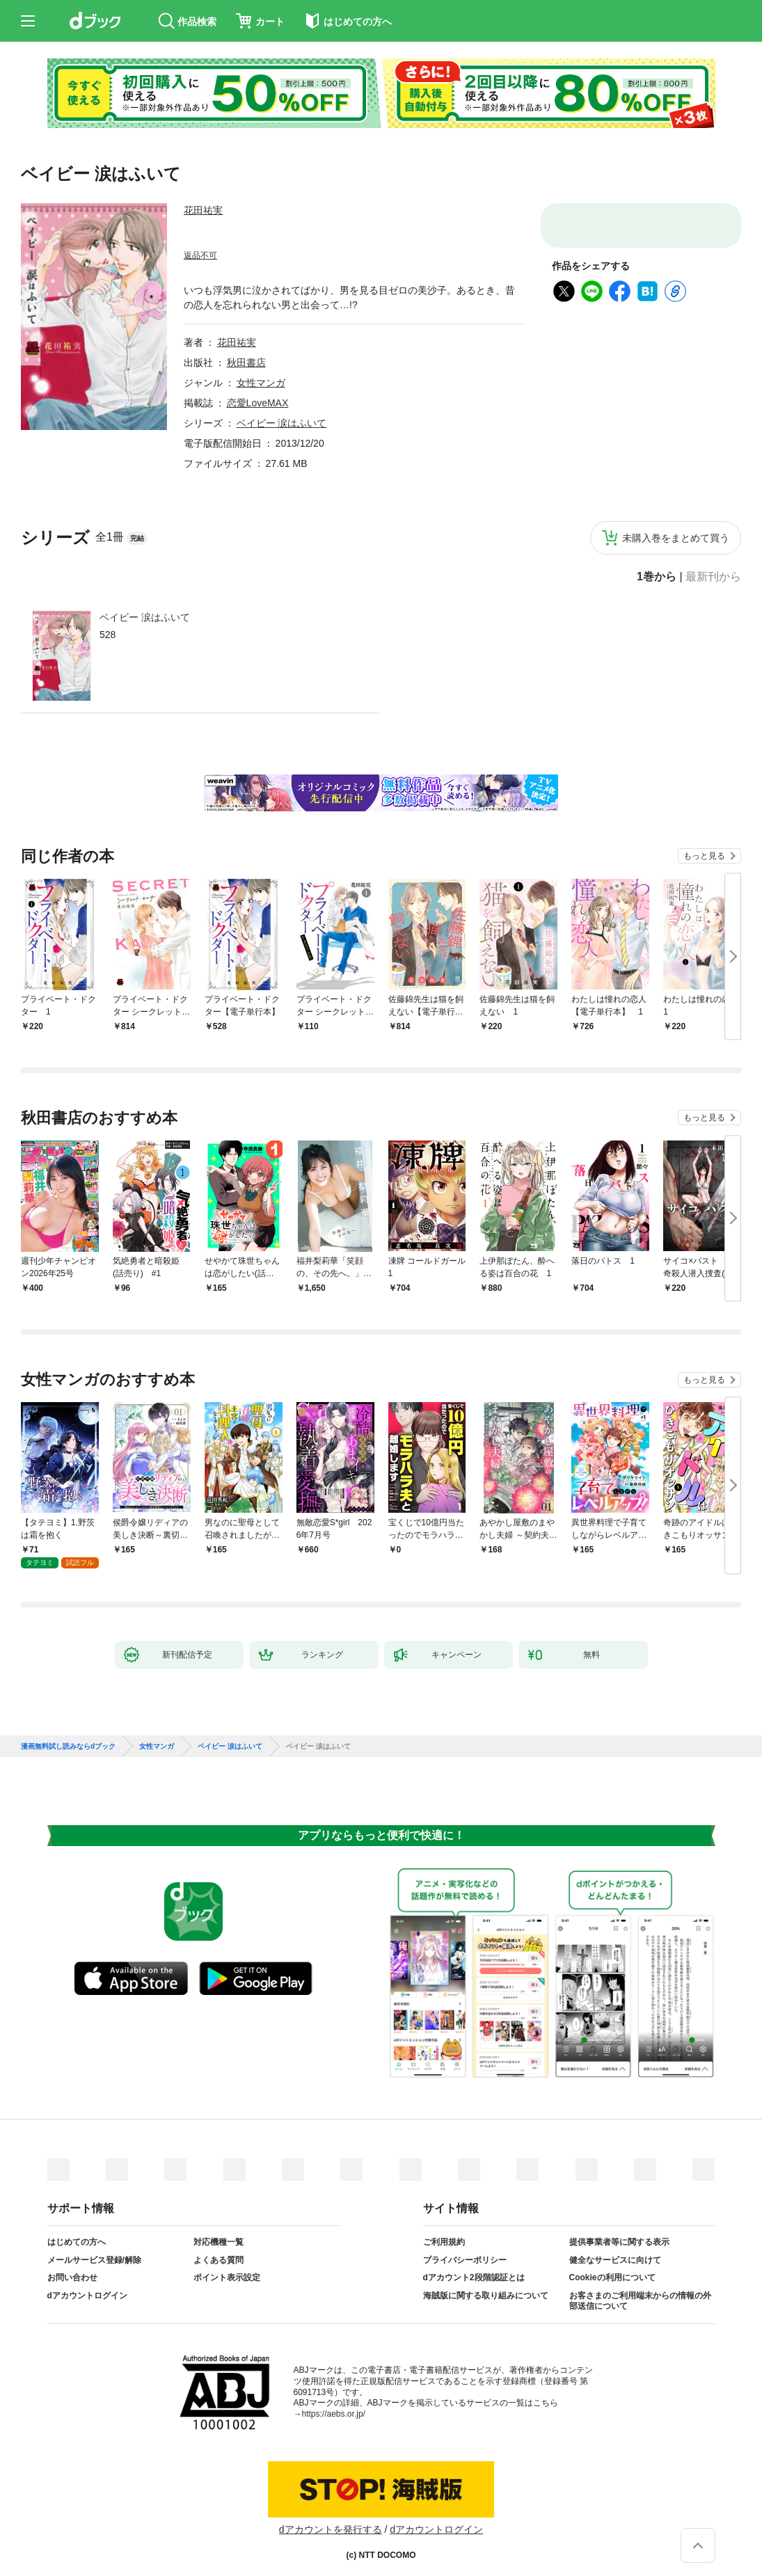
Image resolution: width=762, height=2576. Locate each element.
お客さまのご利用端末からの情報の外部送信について (640, 2290)
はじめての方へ (76, 2231)
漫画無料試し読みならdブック (68, 1735)
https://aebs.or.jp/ (333, 2403)
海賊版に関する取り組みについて (485, 2284)
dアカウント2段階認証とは (474, 2266)
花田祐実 (203, 210)
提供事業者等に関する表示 (619, 2231)
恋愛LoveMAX (258, 402)
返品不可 (200, 255)
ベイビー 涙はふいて (145, 617)
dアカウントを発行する (330, 2518)
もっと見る (704, 856)
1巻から (656, 576)
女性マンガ (261, 382)
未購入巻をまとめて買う (675, 537)
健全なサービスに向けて (615, 2249)
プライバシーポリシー (465, 2249)
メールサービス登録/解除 (94, 2249)
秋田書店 (246, 362)
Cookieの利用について (612, 2266)
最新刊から (713, 576)
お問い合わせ (72, 2266)
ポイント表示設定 (226, 2266)
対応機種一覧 (218, 2231)
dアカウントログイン (87, 2284)
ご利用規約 (444, 2231)
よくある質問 (218, 2249)
